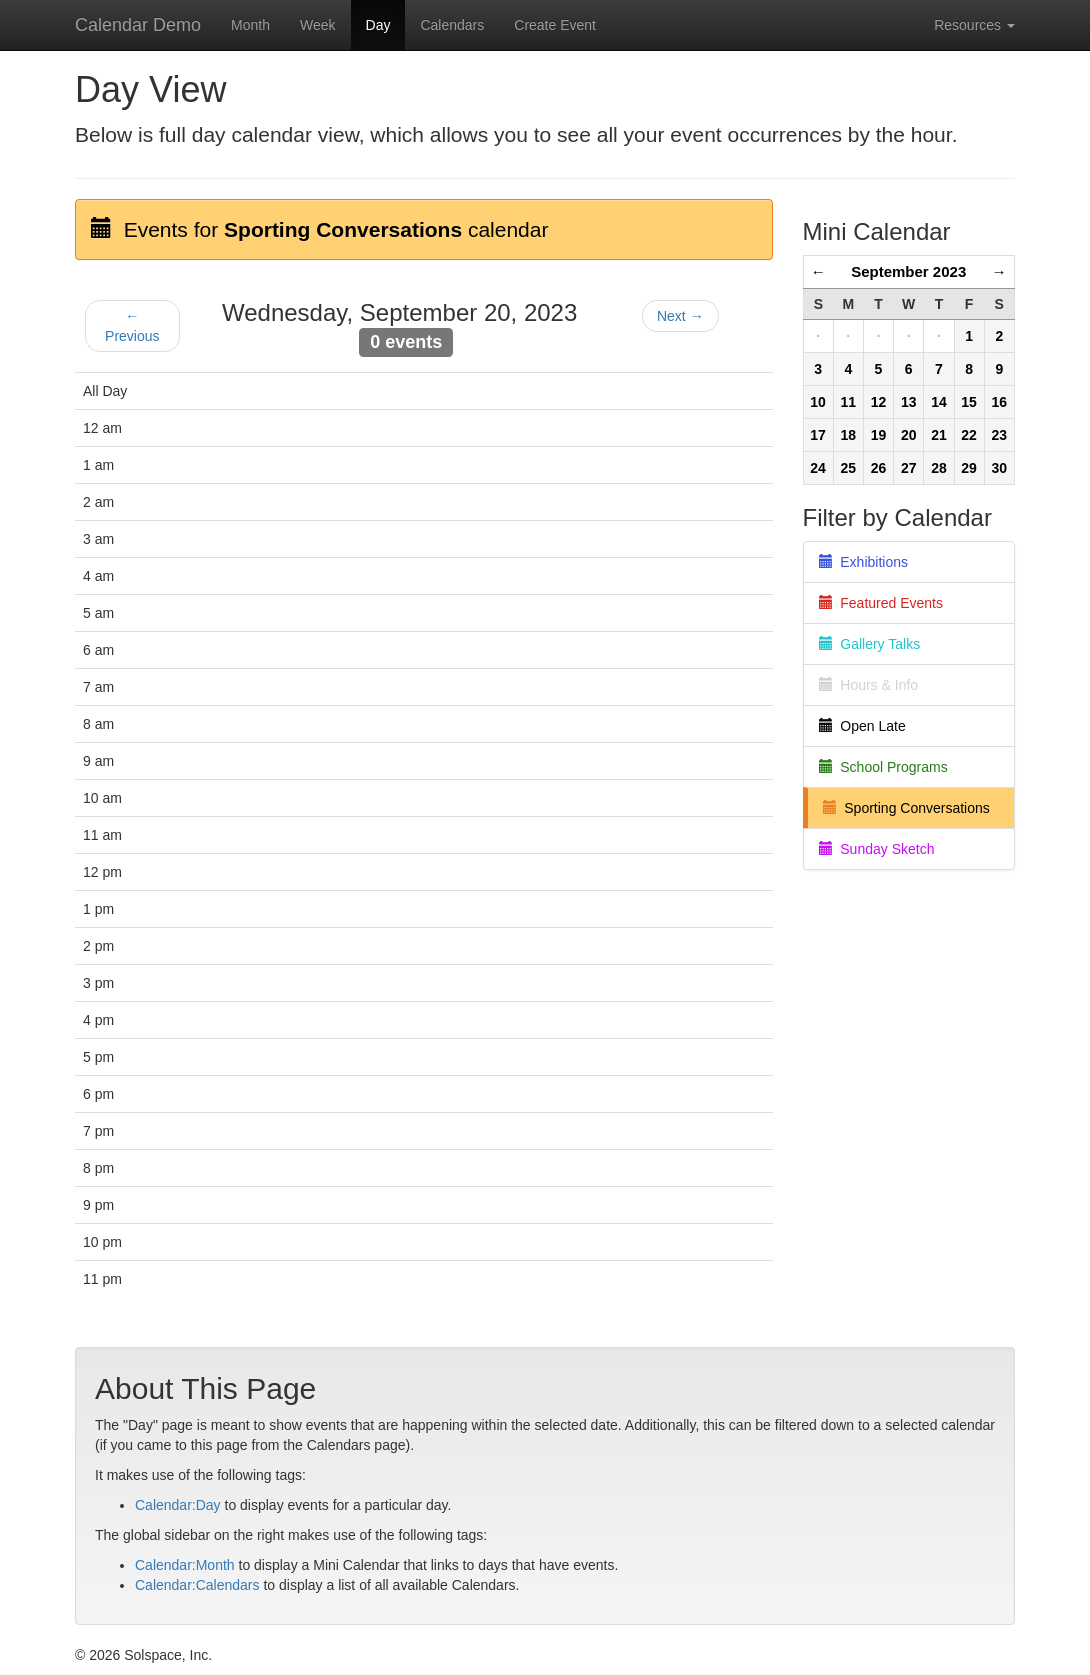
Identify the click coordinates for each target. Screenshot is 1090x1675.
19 (879, 435)
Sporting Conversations (906, 808)
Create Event (555, 25)
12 (879, 402)
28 (939, 468)
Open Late (862, 726)
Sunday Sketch (877, 849)
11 (849, 402)
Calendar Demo (138, 25)
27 (909, 468)
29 (969, 468)
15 (969, 402)
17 (818, 435)
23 (1000, 435)
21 (939, 435)
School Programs (883, 767)
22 (969, 435)
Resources (974, 25)
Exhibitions (863, 562)
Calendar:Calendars (197, 1585)
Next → (680, 316)
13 (909, 402)
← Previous (132, 326)
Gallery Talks (870, 644)
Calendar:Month (185, 1565)
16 (1000, 402)
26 (879, 468)
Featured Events (881, 603)
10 (818, 402)
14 (939, 402)
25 (849, 468)
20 (909, 435)
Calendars (452, 25)
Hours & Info (869, 685)
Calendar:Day (178, 1505)
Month (250, 25)
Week (318, 25)
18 (849, 435)
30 (1000, 468)
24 (818, 468)
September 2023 (908, 271)
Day (378, 25)
